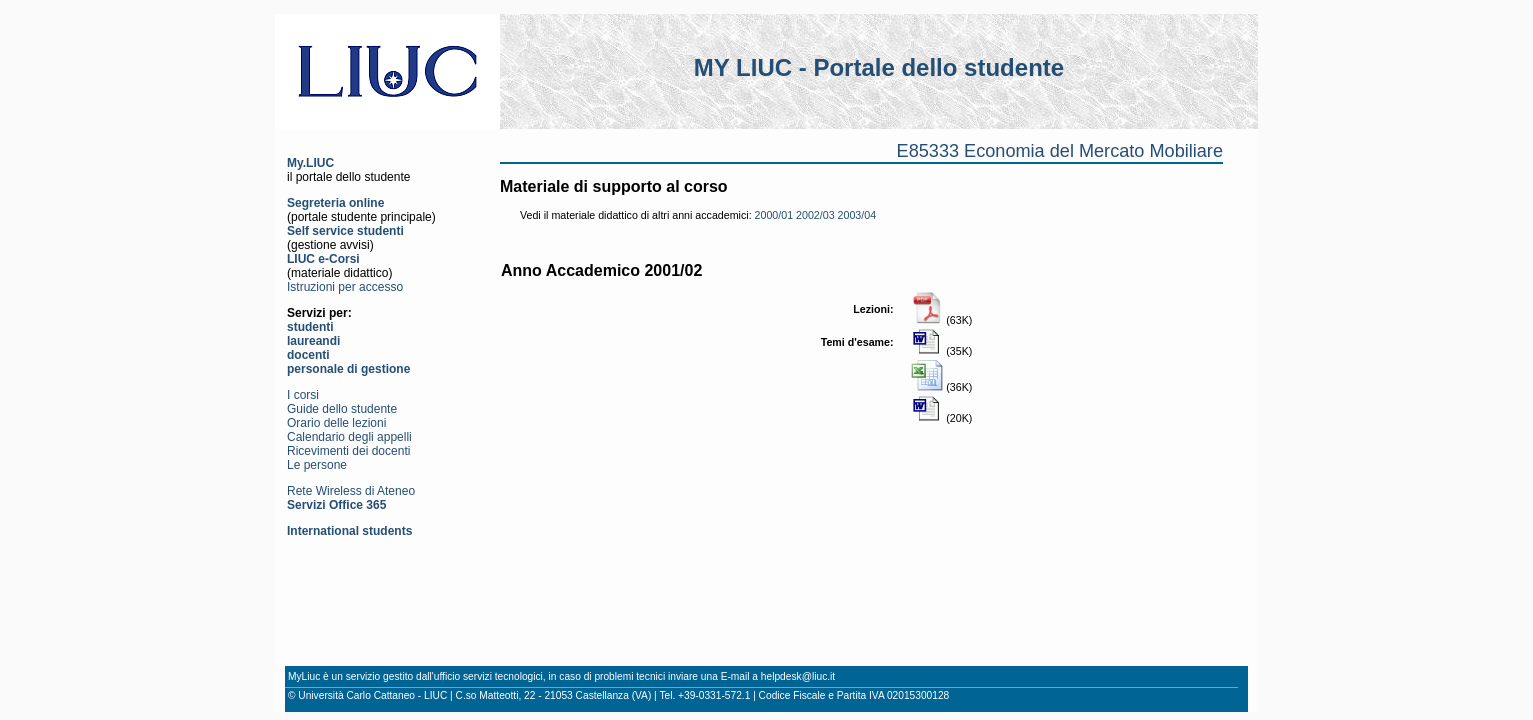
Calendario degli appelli (349, 437)
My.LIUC (310, 163)
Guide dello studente (342, 409)
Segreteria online (335, 203)
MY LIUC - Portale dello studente (879, 67)
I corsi (303, 395)
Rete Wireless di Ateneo (351, 491)
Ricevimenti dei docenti (348, 451)
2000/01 (774, 215)
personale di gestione (348, 369)
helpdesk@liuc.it (798, 676)
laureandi (313, 341)
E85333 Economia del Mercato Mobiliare (1060, 151)
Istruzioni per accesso (345, 287)
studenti (310, 327)
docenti (308, 355)
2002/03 (815, 215)
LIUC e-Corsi (323, 259)
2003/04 (857, 215)
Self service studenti (345, 231)
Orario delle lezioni (336, 423)
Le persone (317, 465)
